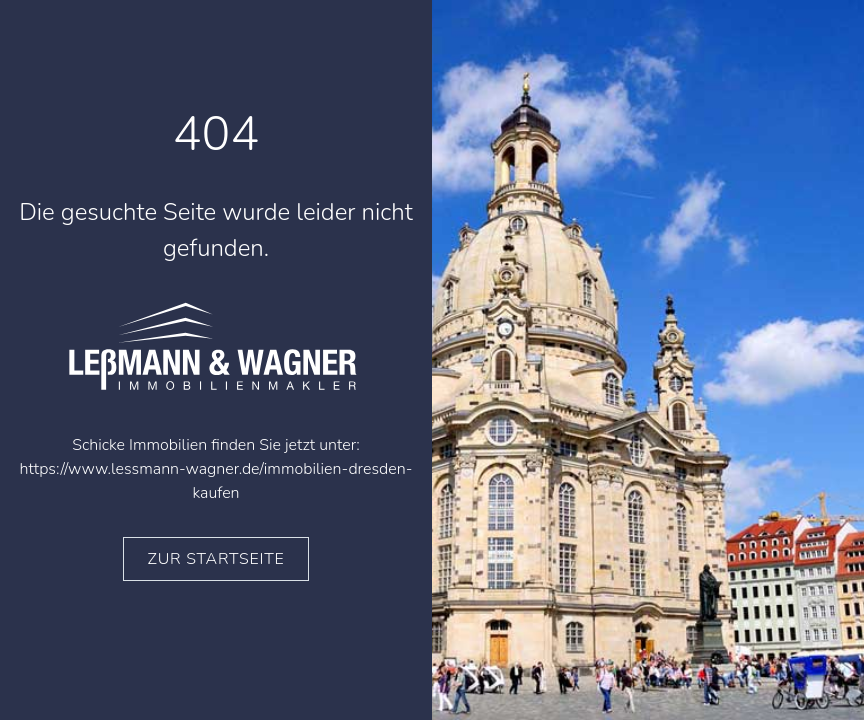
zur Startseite (216, 559)
